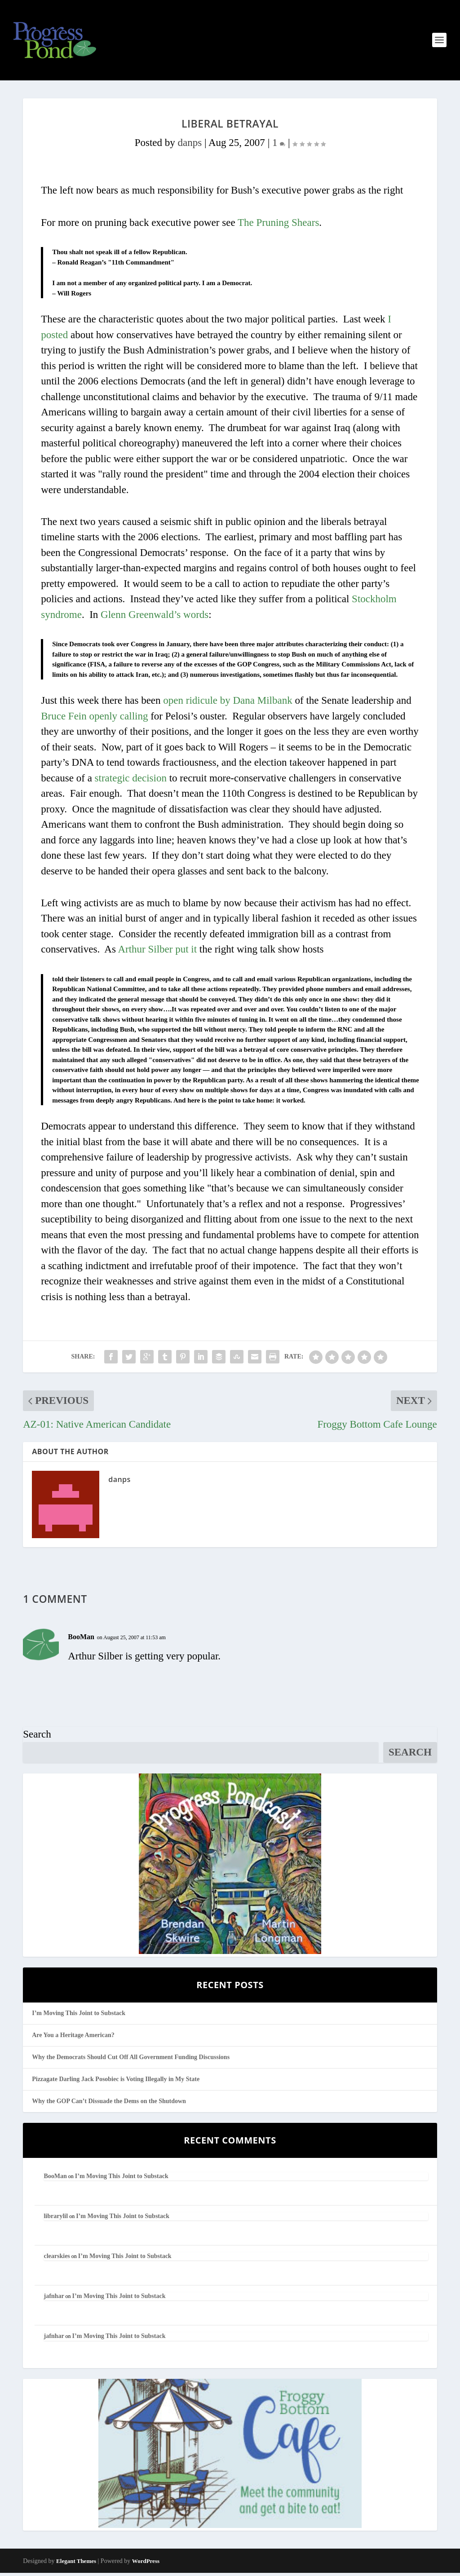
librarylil (56, 2219)
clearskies (57, 2259)
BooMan (81, 1640)
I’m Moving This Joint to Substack (78, 2016)
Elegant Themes (76, 2564)
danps (189, 145)
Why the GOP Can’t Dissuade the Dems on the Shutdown (109, 2104)
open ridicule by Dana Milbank (227, 703)
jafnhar (54, 2299)
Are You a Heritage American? (73, 2038)
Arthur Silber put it (157, 952)
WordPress (145, 2564)
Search (37, 1737)
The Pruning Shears (278, 225)
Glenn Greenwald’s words (154, 617)
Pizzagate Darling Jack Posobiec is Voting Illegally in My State (115, 2082)
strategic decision (131, 781)
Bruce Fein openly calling (94, 719)
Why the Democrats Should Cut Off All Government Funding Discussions (131, 2060)
